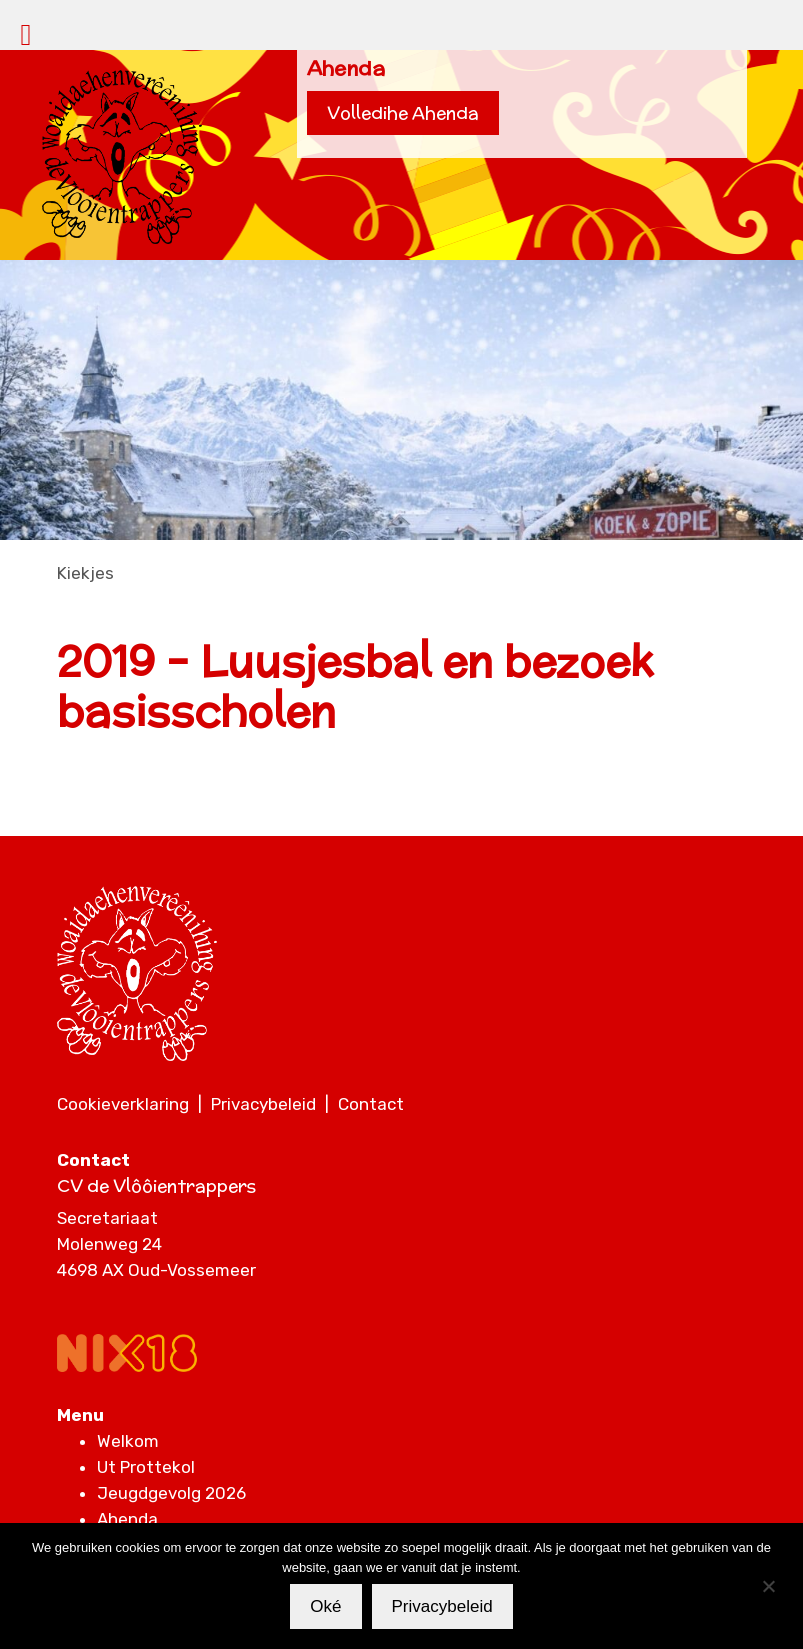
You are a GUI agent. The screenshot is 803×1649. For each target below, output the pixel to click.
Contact (371, 1104)
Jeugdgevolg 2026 (171, 1493)
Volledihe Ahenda (403, 113)
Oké (325, 1606)
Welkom (128, 1441)
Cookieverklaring (123, 1104)
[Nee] (768, 1586)
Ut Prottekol (146, 1467)
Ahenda (127, 1519)
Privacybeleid (263, 1104)
